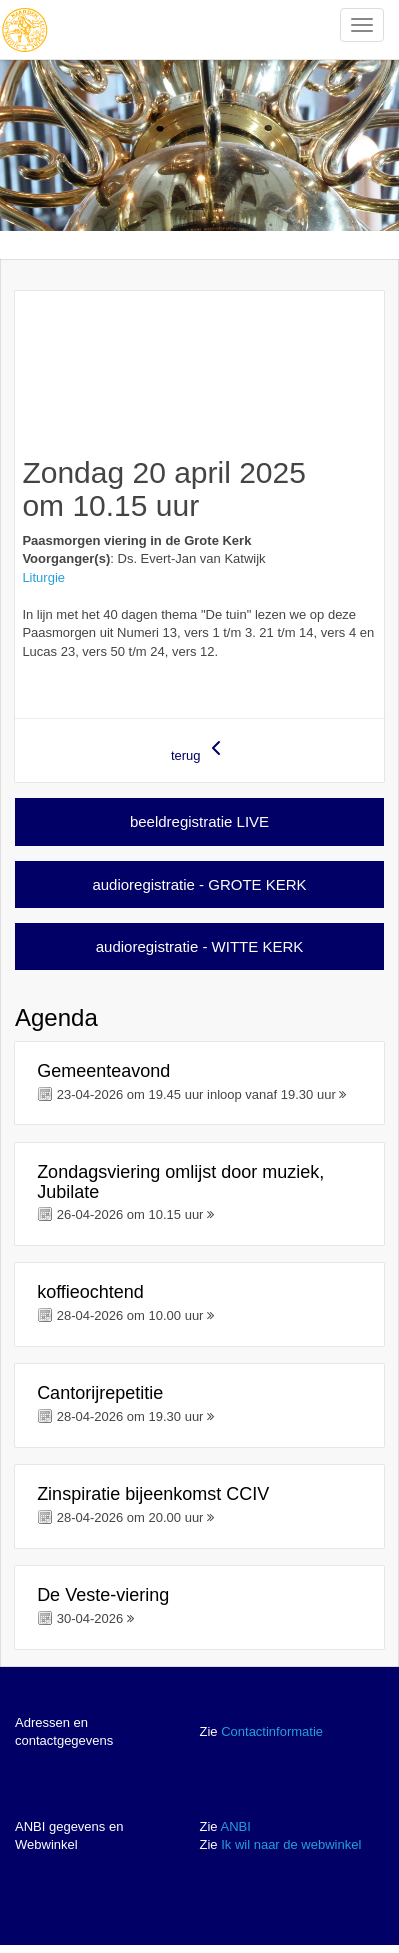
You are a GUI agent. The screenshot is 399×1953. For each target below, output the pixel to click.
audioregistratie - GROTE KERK (199, 884)
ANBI (235, 1826)
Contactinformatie (272, 1731)
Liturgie (43, 577)
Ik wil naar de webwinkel (291, 1844)
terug (199, 749)
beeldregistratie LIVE (199, 821)
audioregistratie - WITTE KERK (200, 946)
